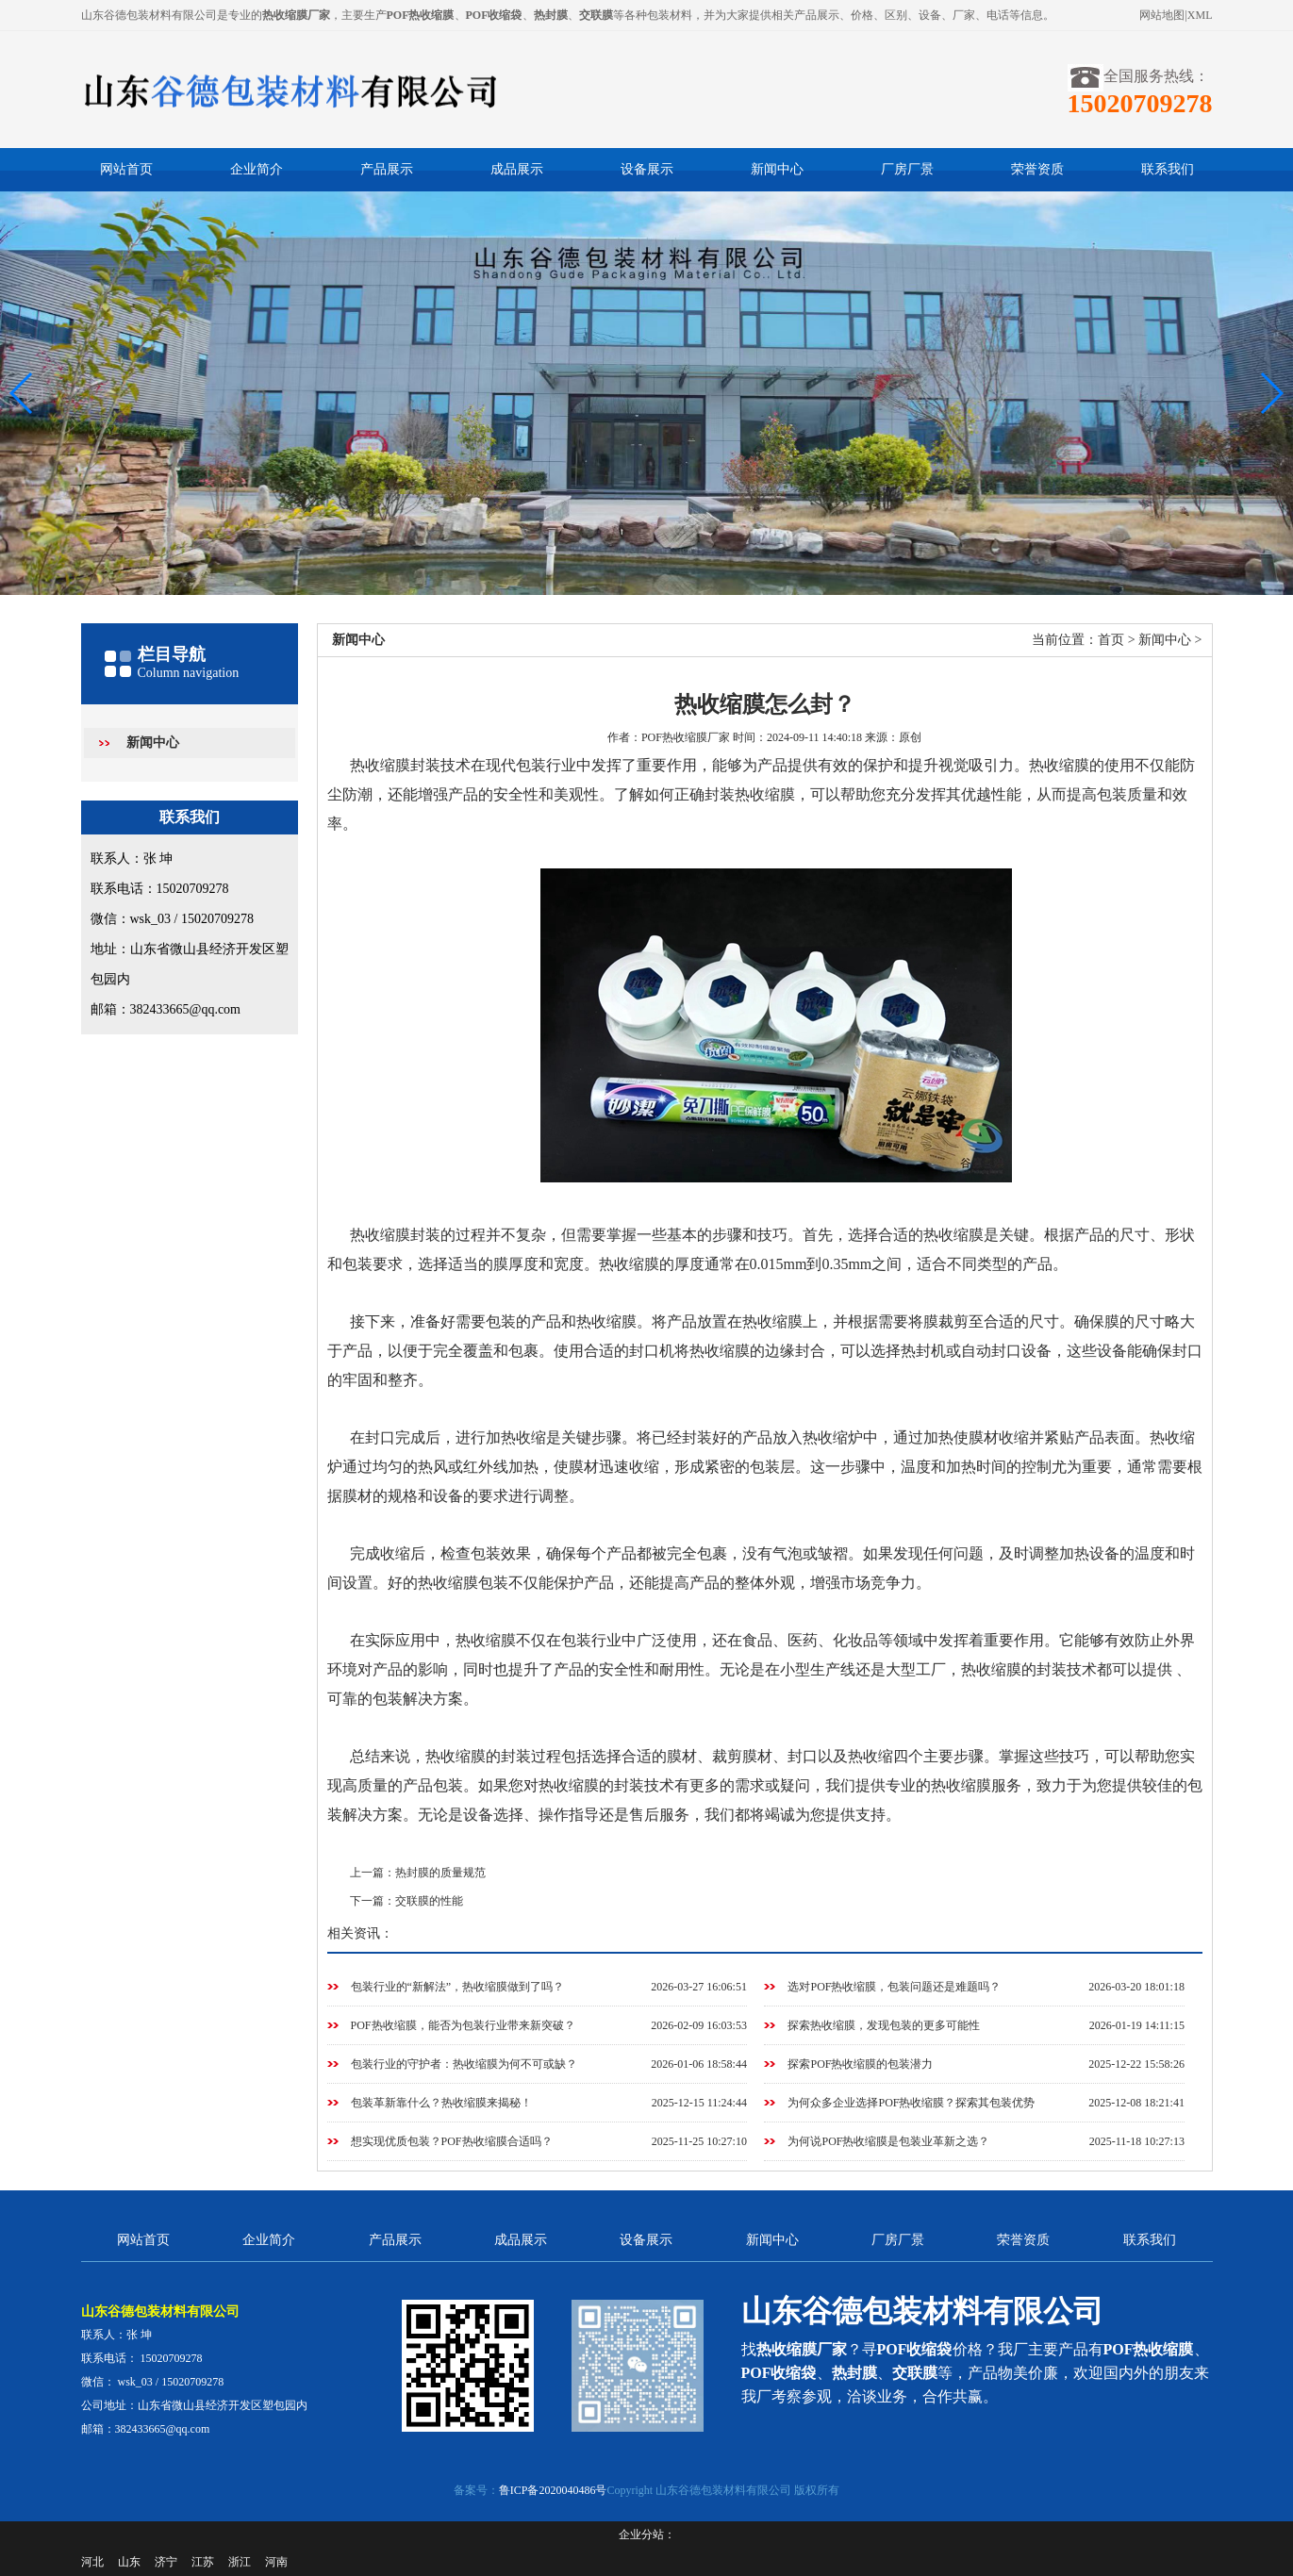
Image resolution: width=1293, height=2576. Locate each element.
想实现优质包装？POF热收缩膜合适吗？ (452, 2141)
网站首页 (126, 169)
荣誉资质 (1037, 169)
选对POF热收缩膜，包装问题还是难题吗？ (894, 1986)
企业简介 (256, 169)
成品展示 (516, 169)
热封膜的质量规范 (440, 1872)
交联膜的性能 (429, 1900)
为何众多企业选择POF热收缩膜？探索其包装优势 (911, 2102)
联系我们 (1167, 169)
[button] (1271, 393)
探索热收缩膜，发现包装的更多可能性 (883, 2025)
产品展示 (386, 169)
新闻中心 (777, 169)
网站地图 (1162, 15)
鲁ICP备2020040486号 (553, 2490)
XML (1200, 15)
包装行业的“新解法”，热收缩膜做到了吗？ (458, 1986)
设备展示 (647, 169)
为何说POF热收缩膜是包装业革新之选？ (888, 2141)
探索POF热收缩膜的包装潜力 (860, 2064)
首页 (1111, 640)
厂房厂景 (907, 169)
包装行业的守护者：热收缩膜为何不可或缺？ (464, 2064)
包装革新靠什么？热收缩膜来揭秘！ (441, 2102)
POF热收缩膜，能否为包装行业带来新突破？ (463, 2025)
